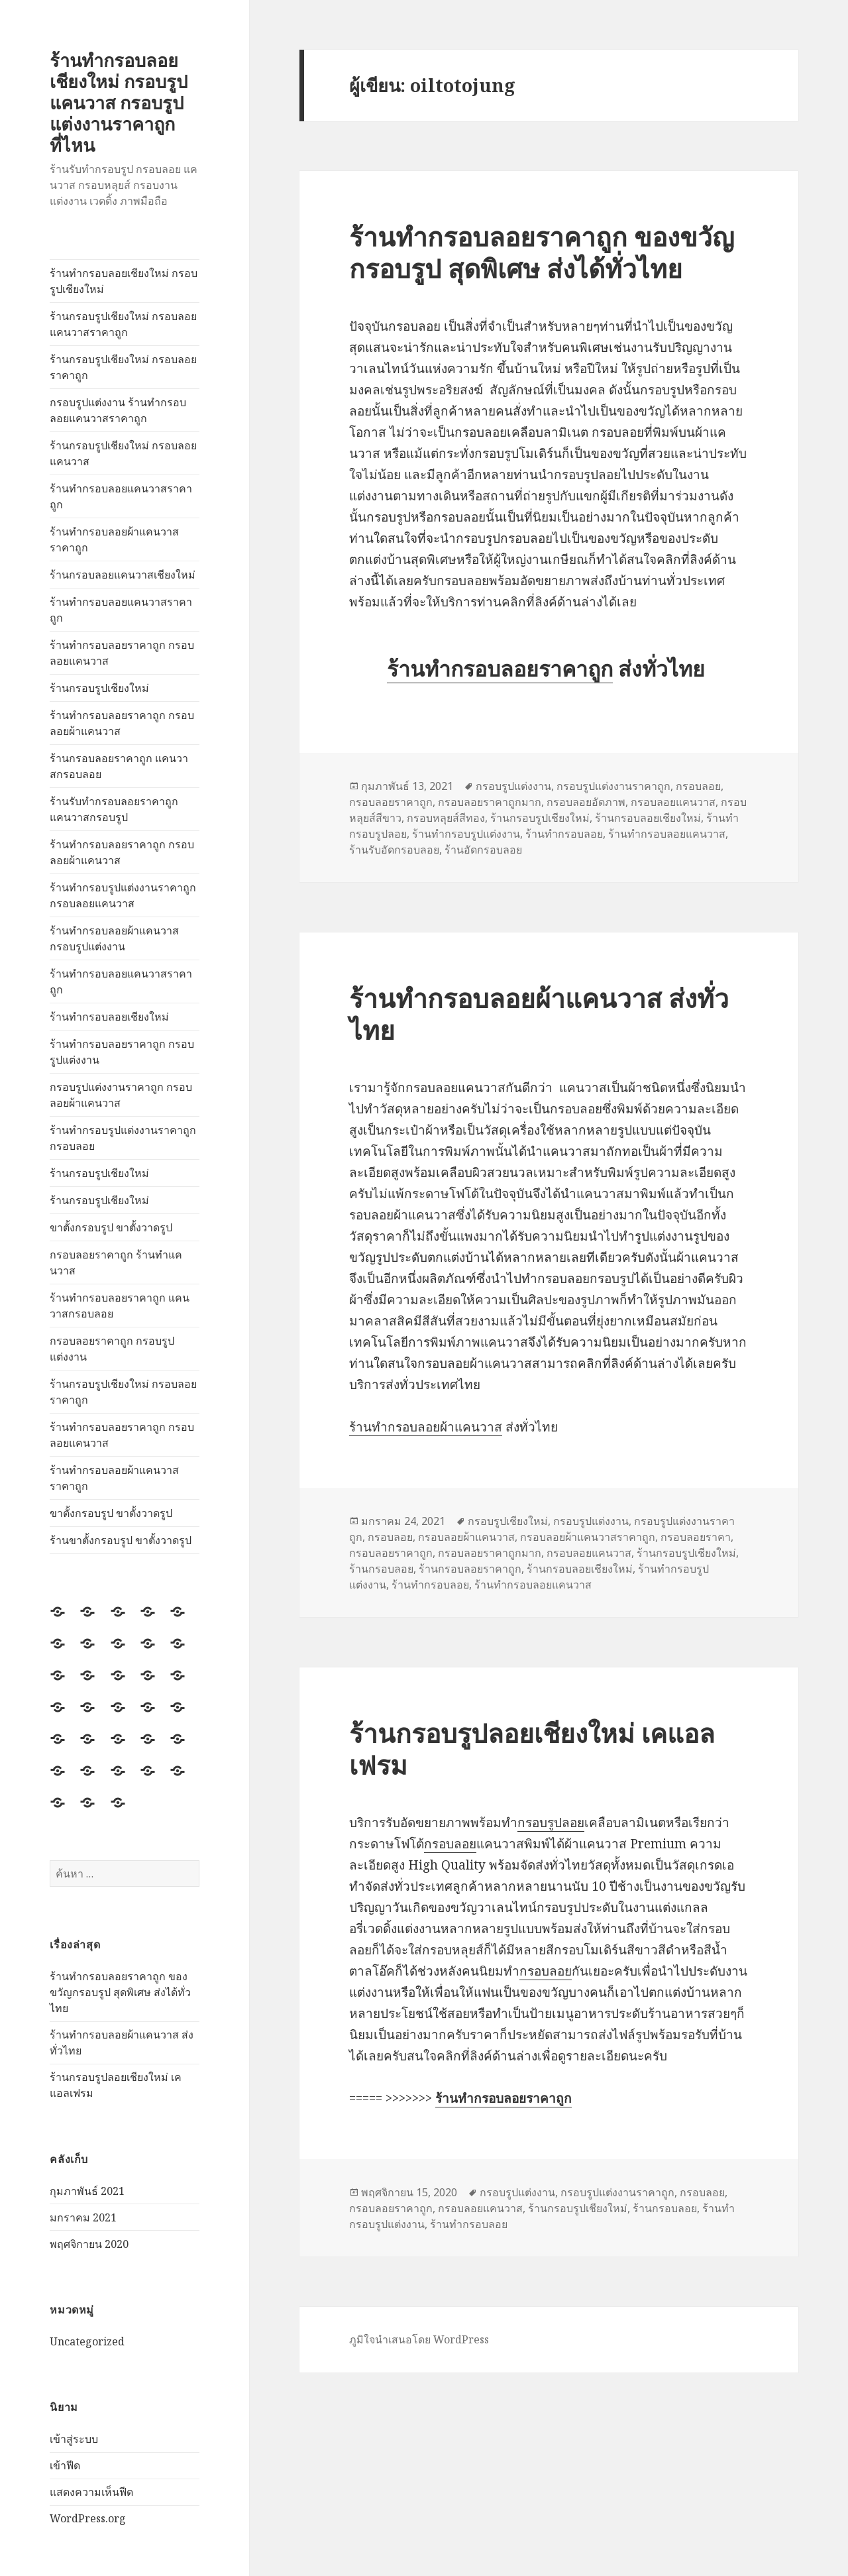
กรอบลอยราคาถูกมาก (489, 802)
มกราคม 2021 (83, 2217)
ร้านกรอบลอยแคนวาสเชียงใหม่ (122, 574)
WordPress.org (88, 2518)
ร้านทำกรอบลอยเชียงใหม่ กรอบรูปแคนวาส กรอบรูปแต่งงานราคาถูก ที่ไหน (118, 102)
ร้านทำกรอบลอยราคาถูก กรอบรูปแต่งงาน (122, 1051)
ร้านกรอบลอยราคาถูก (470, 1568)
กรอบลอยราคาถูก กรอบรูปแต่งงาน (112, 1348)
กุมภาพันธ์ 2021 (87, 2191)
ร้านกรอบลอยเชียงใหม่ (648, 818)
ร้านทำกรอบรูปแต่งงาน (466, 833)
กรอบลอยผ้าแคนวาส (466, 1537)
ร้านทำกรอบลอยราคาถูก (500, 668)
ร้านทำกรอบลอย (564, 833)
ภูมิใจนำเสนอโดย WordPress (419, 2339)
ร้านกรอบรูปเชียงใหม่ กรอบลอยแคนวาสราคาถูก (123, 324)
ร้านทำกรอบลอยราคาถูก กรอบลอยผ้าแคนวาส (122, 723)
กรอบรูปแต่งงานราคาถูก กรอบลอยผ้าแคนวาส (121, 1095)
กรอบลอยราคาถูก (391, 802)
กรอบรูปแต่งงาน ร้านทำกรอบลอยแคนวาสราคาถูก (118, 410)
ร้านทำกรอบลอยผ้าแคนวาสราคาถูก (114, 539)
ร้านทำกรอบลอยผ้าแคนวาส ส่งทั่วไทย (539, 1013)
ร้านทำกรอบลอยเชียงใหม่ (109, 1016)
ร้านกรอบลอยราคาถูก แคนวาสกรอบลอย (119, 766)
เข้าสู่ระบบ (74, 2439)
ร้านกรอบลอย (381, 1568)
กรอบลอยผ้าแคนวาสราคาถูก (587, 1537)
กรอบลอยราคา (696, 1537)
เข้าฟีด (65, 2465)
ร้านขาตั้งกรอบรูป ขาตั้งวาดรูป (120, 1540)
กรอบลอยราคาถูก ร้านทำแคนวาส (116, 1262)
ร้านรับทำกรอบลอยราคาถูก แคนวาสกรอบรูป (114, 809)
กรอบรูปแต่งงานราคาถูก (613, 786)
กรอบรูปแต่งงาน (513, 786)
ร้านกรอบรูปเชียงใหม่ (99, 688)
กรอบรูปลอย (550, 1822)
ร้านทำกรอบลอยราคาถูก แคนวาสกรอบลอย (119, 1305)
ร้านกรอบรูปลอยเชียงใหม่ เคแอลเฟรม (532, 1748)
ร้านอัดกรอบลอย (483, 849)
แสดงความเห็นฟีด (91, 2492)
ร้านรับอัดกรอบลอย (394, 849)
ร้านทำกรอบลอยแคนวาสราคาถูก (121, 496)
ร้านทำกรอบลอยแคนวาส (666, 833)
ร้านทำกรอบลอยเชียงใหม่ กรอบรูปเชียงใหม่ (123, 281)
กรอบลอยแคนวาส (673, 802)
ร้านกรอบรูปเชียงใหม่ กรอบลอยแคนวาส (123, 453)
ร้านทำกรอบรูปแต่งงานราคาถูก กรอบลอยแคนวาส (123, 895)
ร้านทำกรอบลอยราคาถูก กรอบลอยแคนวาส (122, 653)
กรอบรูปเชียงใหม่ (508, 1521)
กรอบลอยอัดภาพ (586, 802)
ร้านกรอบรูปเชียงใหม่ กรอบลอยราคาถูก (123, 367)
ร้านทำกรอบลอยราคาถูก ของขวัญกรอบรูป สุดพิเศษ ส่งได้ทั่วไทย (120, 1992)
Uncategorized (87, 2341)
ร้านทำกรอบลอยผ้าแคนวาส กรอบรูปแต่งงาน (114, 938)
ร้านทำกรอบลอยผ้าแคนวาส (425, 1426)
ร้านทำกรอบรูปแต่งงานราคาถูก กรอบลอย (123, 1138)
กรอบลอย (698, 786)
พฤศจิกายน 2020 (89, 2244)
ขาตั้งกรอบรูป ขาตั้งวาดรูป (111, 1227)
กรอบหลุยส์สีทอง (446, 818)
